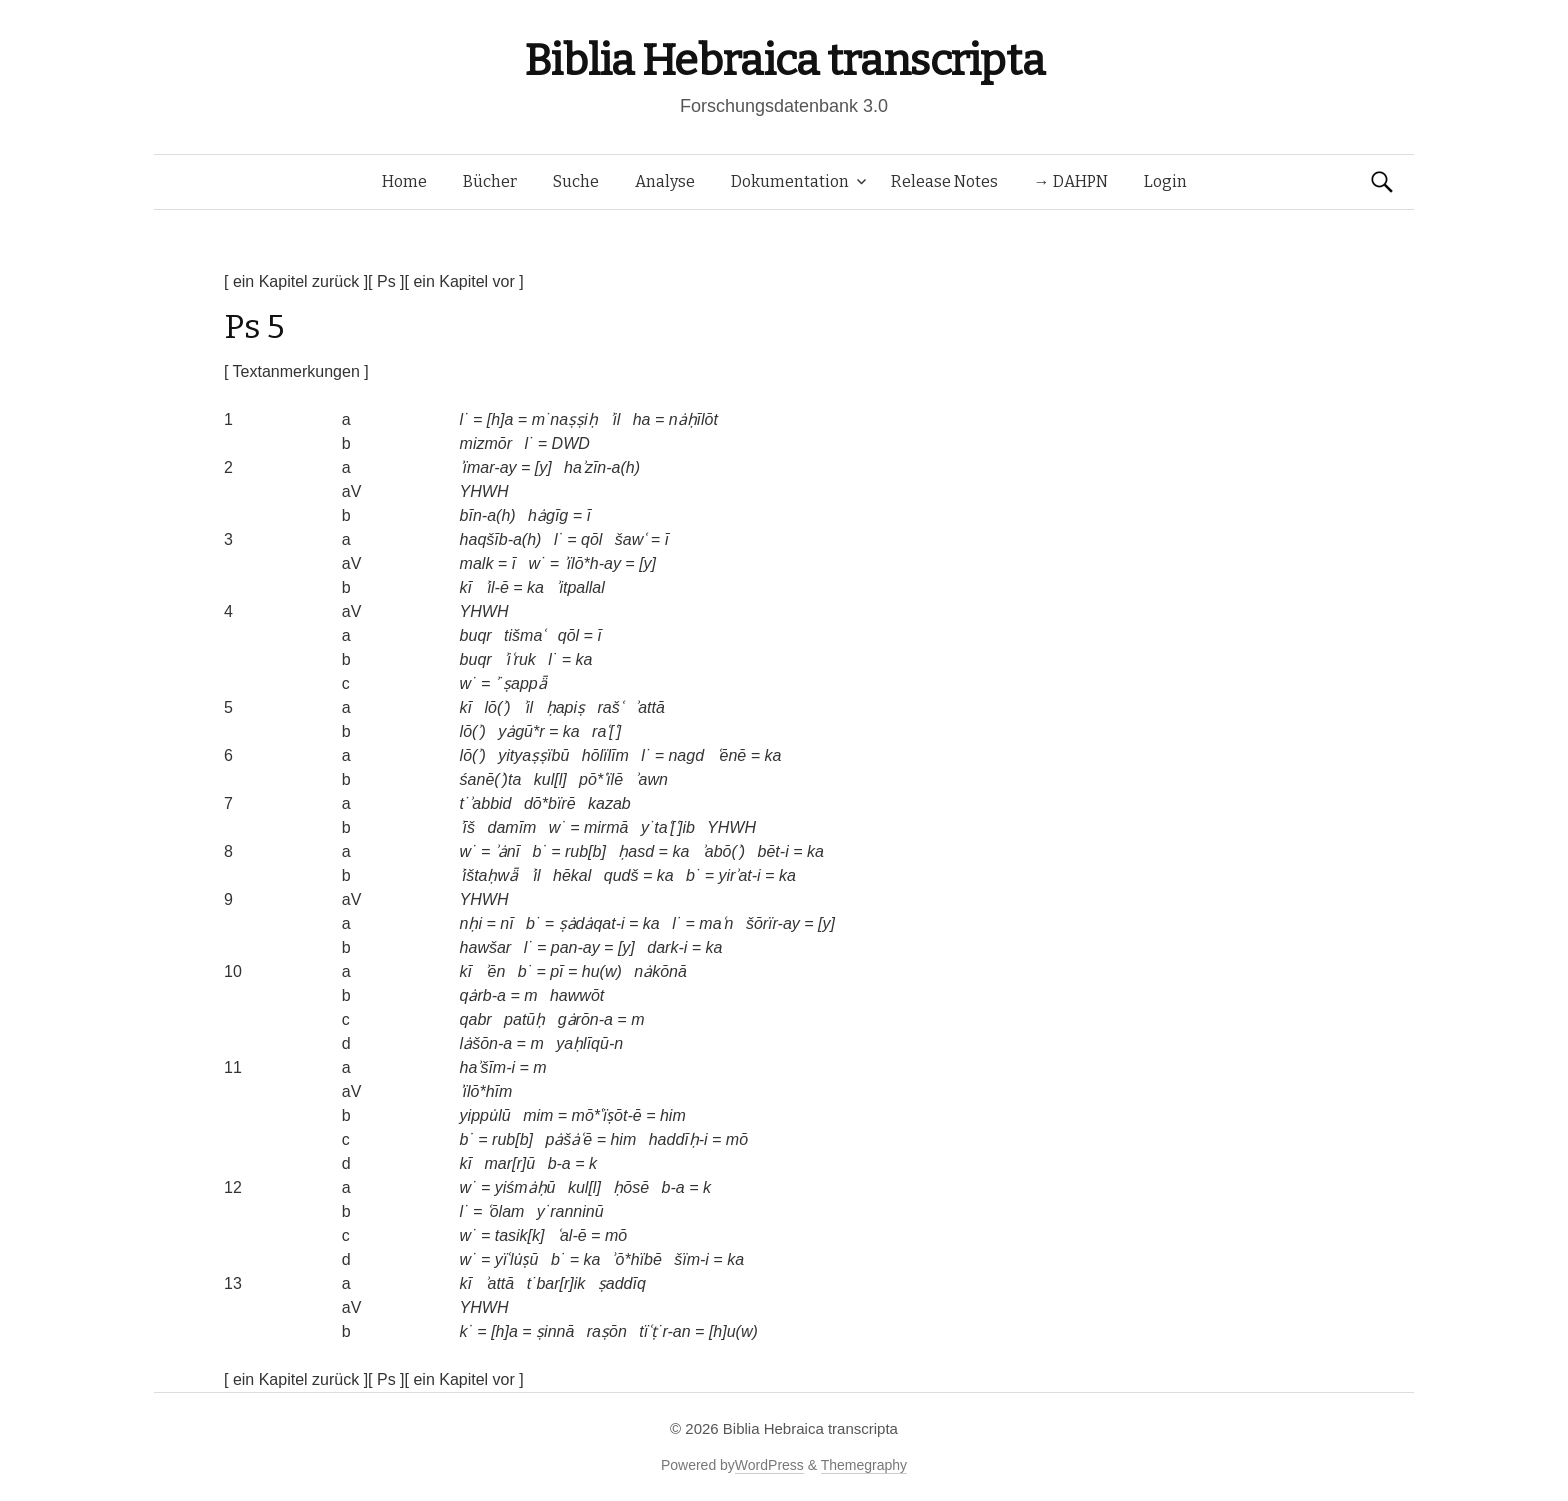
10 (233, 971)
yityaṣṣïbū (533, 755)
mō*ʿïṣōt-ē (607, 1115)
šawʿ (630, 539)
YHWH (484, 491)
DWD (571, 443)
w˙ (537, 563)
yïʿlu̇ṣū (517, 1259)
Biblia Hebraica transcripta (784, 60)
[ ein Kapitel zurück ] (296, 281)
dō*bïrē (550, 803)
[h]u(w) (733, 1331)
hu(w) (602, 971)
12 (233, 1187)
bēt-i (773, 851)
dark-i (667, 947)
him (673, 1115)
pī (556, 971)
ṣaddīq (622, 1283)
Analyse (665, 181)
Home (404, 181)
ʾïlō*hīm (486, 1091)
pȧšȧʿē (568, 1139)
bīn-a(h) (488, 515)
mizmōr (486, 443)
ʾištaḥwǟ (489, 875)
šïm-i (691, 1259)
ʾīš (467, 827)
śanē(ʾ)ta (491, 779)
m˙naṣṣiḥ (565, 419)
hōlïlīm (605, 755)
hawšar (486, 947)
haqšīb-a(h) (501, 539)
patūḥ (524, 1019)
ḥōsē (631, 1187)
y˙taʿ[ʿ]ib (668, 827)
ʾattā (650, 707)
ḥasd (636, 851)
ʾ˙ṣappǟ (521, 683)
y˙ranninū (570, 1211)
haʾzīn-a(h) (602, 467)
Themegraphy (864, 1465)
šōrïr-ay (773, 923)
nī (506, 923)
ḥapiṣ (565, 707)
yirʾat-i (740, 875)
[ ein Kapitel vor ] (464, 281)
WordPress (769, 1465)
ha (642, 419)
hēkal (572, 875)
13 (233, 1283)
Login (1165, 181)
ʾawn (651, 779)
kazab (609, 803)
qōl (591, 539)
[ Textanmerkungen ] (296, 371)
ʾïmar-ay (488, 467)
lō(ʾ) (498, 707)
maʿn (716, 923)
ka (535, 587)
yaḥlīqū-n (589, 1043)
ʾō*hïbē (637, 1259)
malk (477, 563)
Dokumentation (790, 181)
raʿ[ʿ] (606, 731)
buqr (476, 635)
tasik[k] (520, 1235)
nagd (686, 755)
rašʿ (609, 707)
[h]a (500, 419)
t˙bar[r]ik (556, 1283)
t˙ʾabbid (486, 803)
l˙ (464, 419)
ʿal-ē (572, 1235)
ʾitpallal (580, 587)
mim (538, 1115)
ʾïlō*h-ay (592, 563)
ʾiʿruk (520, 659)
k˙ (466, 1331)
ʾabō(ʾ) (723, 851)
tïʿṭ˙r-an (664, 1331)
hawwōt (577, 995)
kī (466, 587)
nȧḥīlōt (693, 419)
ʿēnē (732, 755)
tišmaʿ (524, 635)
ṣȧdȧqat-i (592, 923)
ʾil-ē (497, 587)
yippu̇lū (485, 1115)
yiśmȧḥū (525, 1187)
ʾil (615, 419)
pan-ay (575, 947)
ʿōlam (506, 1211)
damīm (512, 827)
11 (233, 1067)
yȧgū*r (521, 731)
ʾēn (495, 971)
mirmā (606, 827)
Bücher (490, 181)
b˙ (540, 851)
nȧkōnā (660, 971)
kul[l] (550, 779)
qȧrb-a (483, 995)
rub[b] (585, 851)
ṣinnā (555, 1331)
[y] (543, 467)
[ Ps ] (386, 281)
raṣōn (607, 1331)
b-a (559, 1163)
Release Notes (944, 181)
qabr (476, 1019)
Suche (576, 181)
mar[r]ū (510, 1163)
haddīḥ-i (678, 1139)
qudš (621, 875)
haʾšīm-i (487, 1067)
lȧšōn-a (486, 1043)
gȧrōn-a (585, 1019)
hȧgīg (548, 515)
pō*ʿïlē (601, 779)
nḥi (471, 923)
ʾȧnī (507, 851)
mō (737, 1139)
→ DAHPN (1071, 181)
